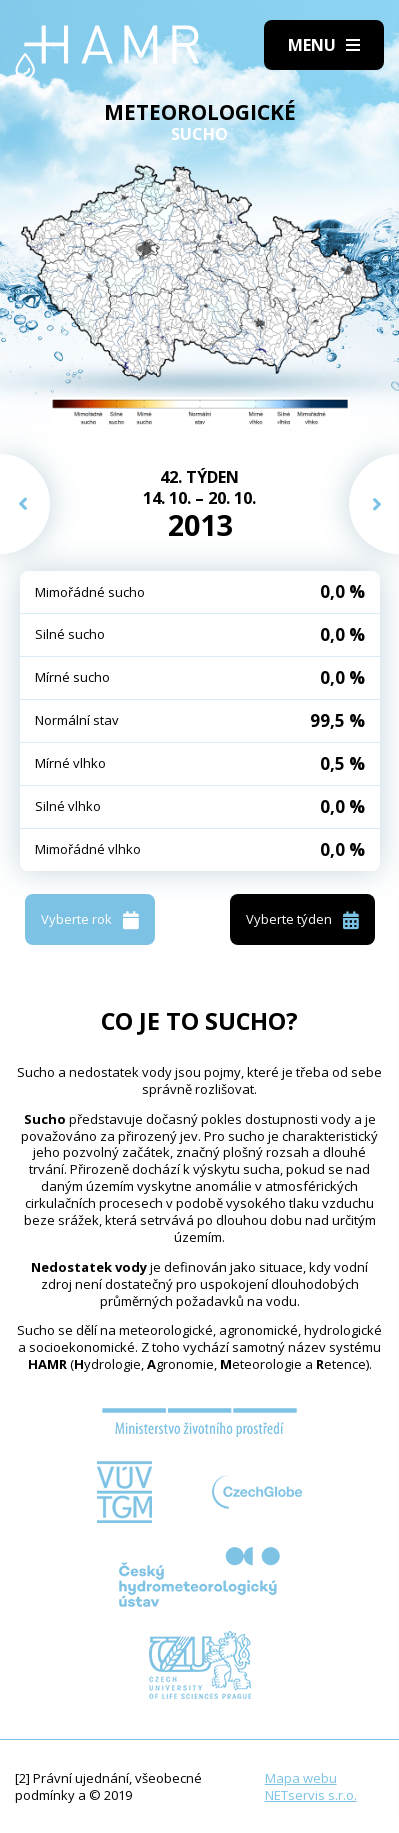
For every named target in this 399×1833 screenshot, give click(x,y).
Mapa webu (301, 1778)
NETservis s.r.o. (311, 1795)
